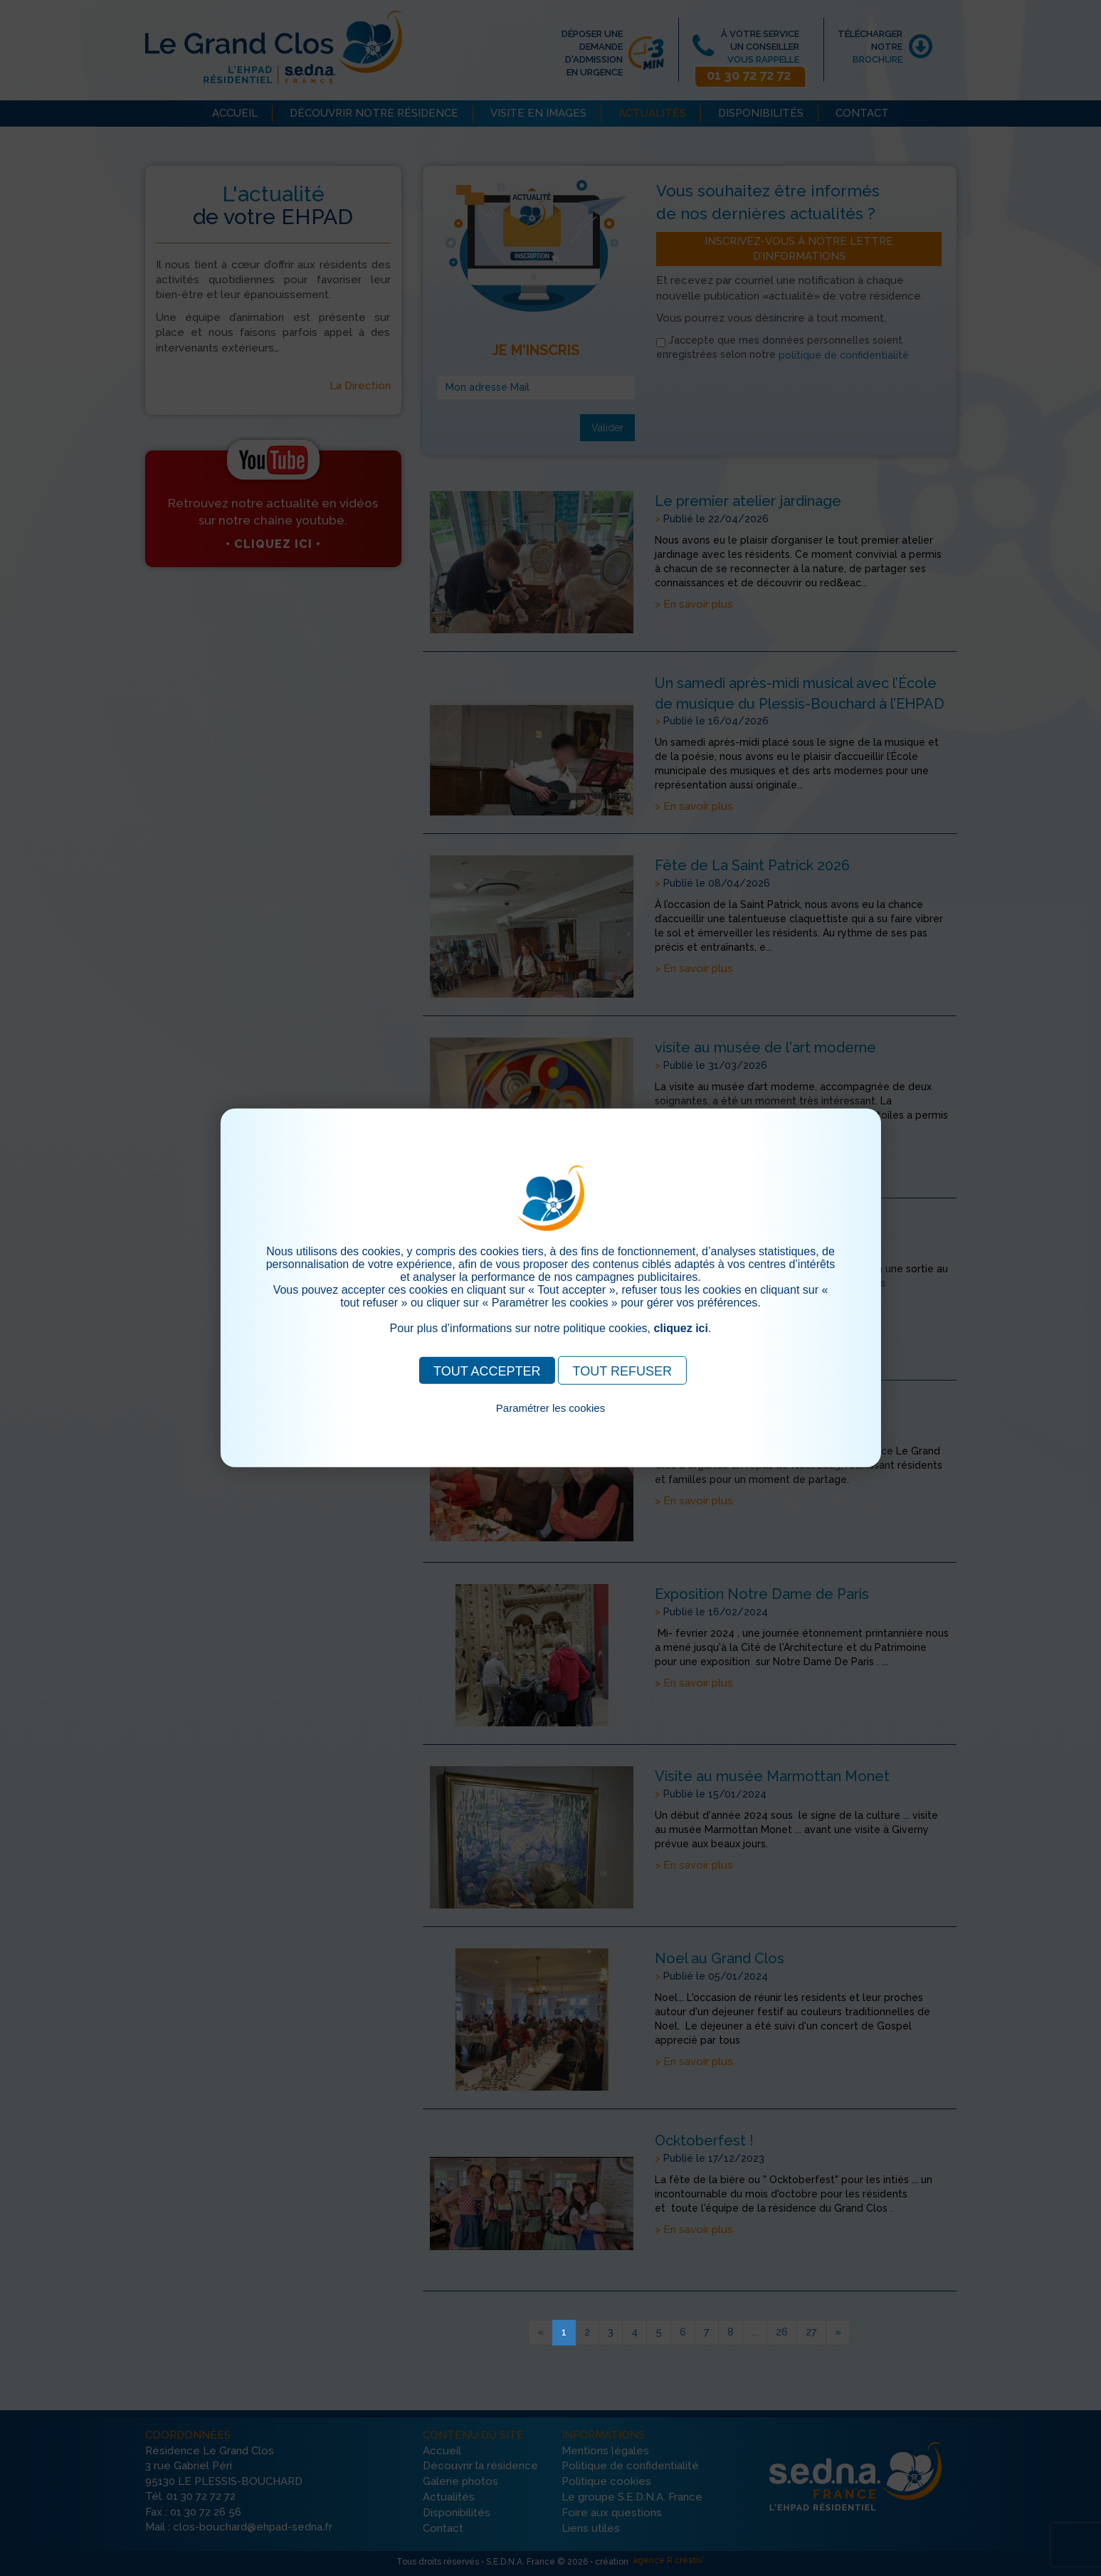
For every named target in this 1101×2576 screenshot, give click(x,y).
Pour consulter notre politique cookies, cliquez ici (551, 1424)
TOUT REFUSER (622, 1371)
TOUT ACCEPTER (486, 1371)
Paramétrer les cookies (550, 1408)
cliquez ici (680, 1328)
